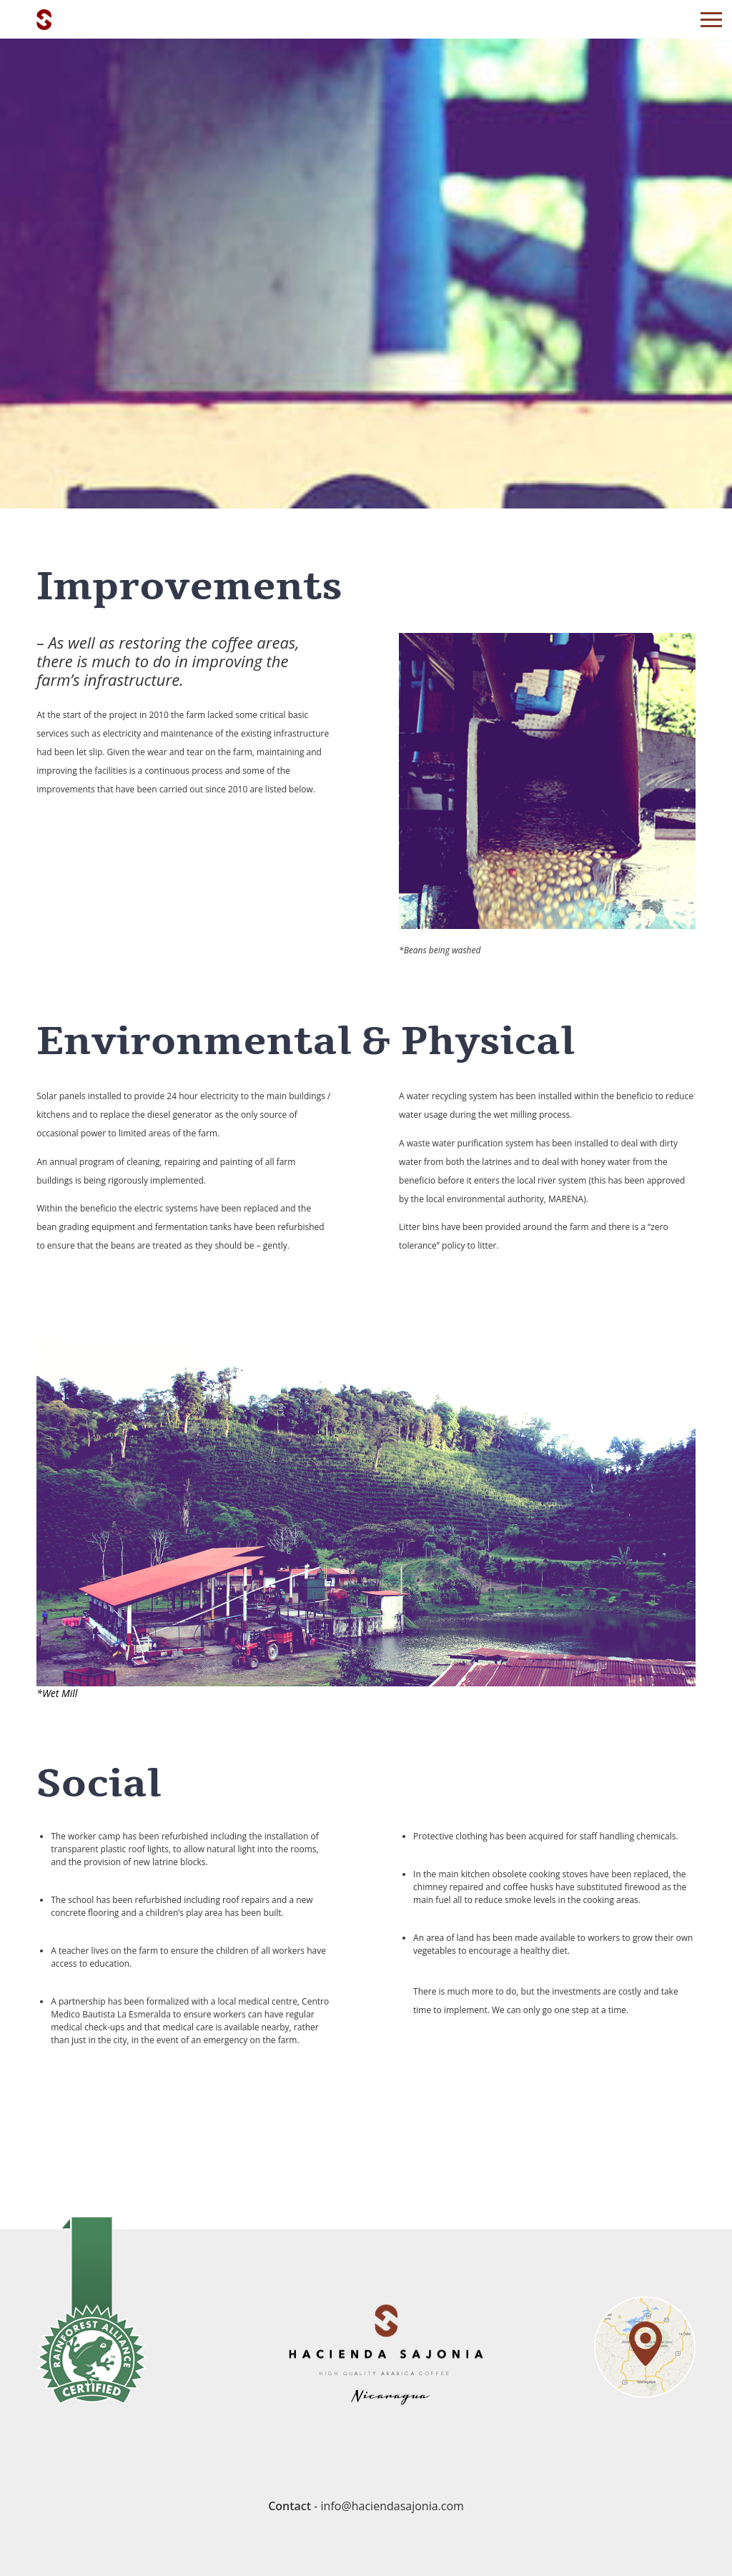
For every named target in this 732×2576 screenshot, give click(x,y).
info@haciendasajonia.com (392, 2506)
